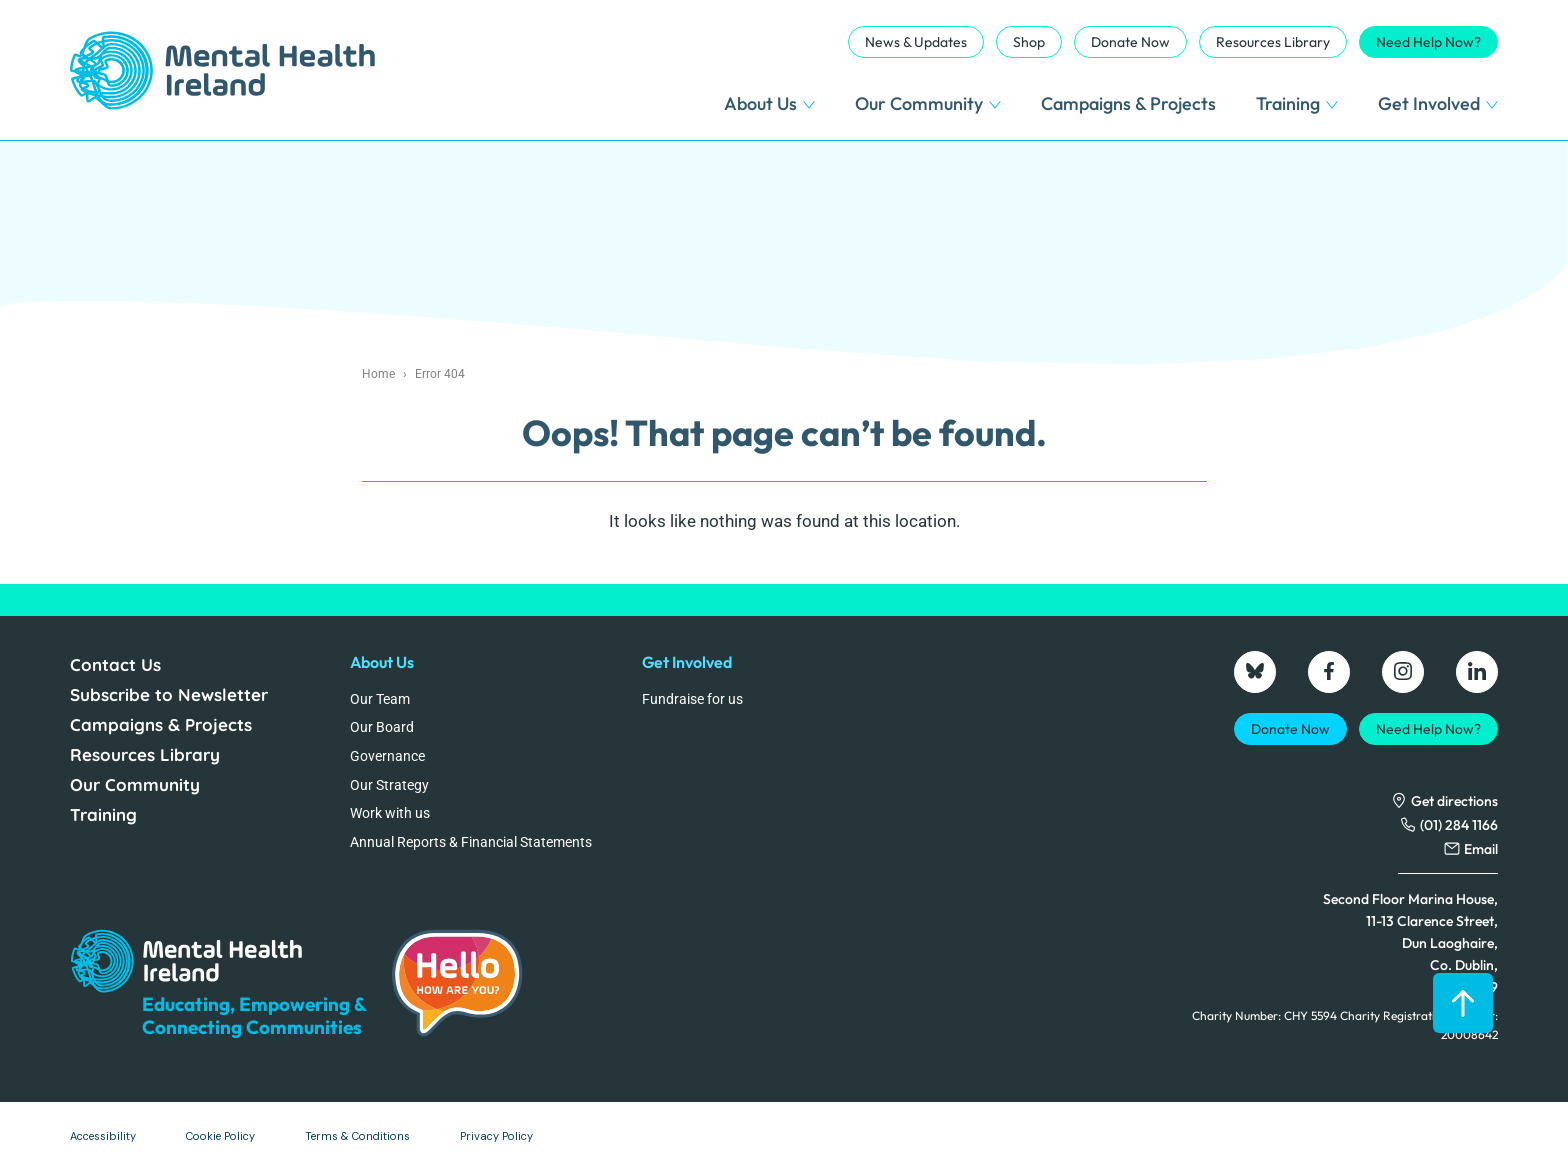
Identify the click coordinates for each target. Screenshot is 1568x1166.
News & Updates (916, 42)
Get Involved (1438, 103)
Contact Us (115, 664)
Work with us (390, 813)
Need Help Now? (1428, 42)
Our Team (380, 699)
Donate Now (1130, 42)
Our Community (928, 103)
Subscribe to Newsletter (169, 694)
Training (1297, 103)
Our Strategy (389, 785)
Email (1481, 849)
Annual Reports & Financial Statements (471, 842)
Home (378, 374)
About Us (769, 103)
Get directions (1454, 801)
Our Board (382, 727)
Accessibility (103, 1136)
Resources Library (1273, 42)
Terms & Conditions (357, 1136)
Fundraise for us (692, 699)
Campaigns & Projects (1128, 103)
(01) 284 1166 (1459, 825)
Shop (1029, 42)
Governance (387, 756)
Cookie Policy (220, 1136)
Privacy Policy (496, 1136)
